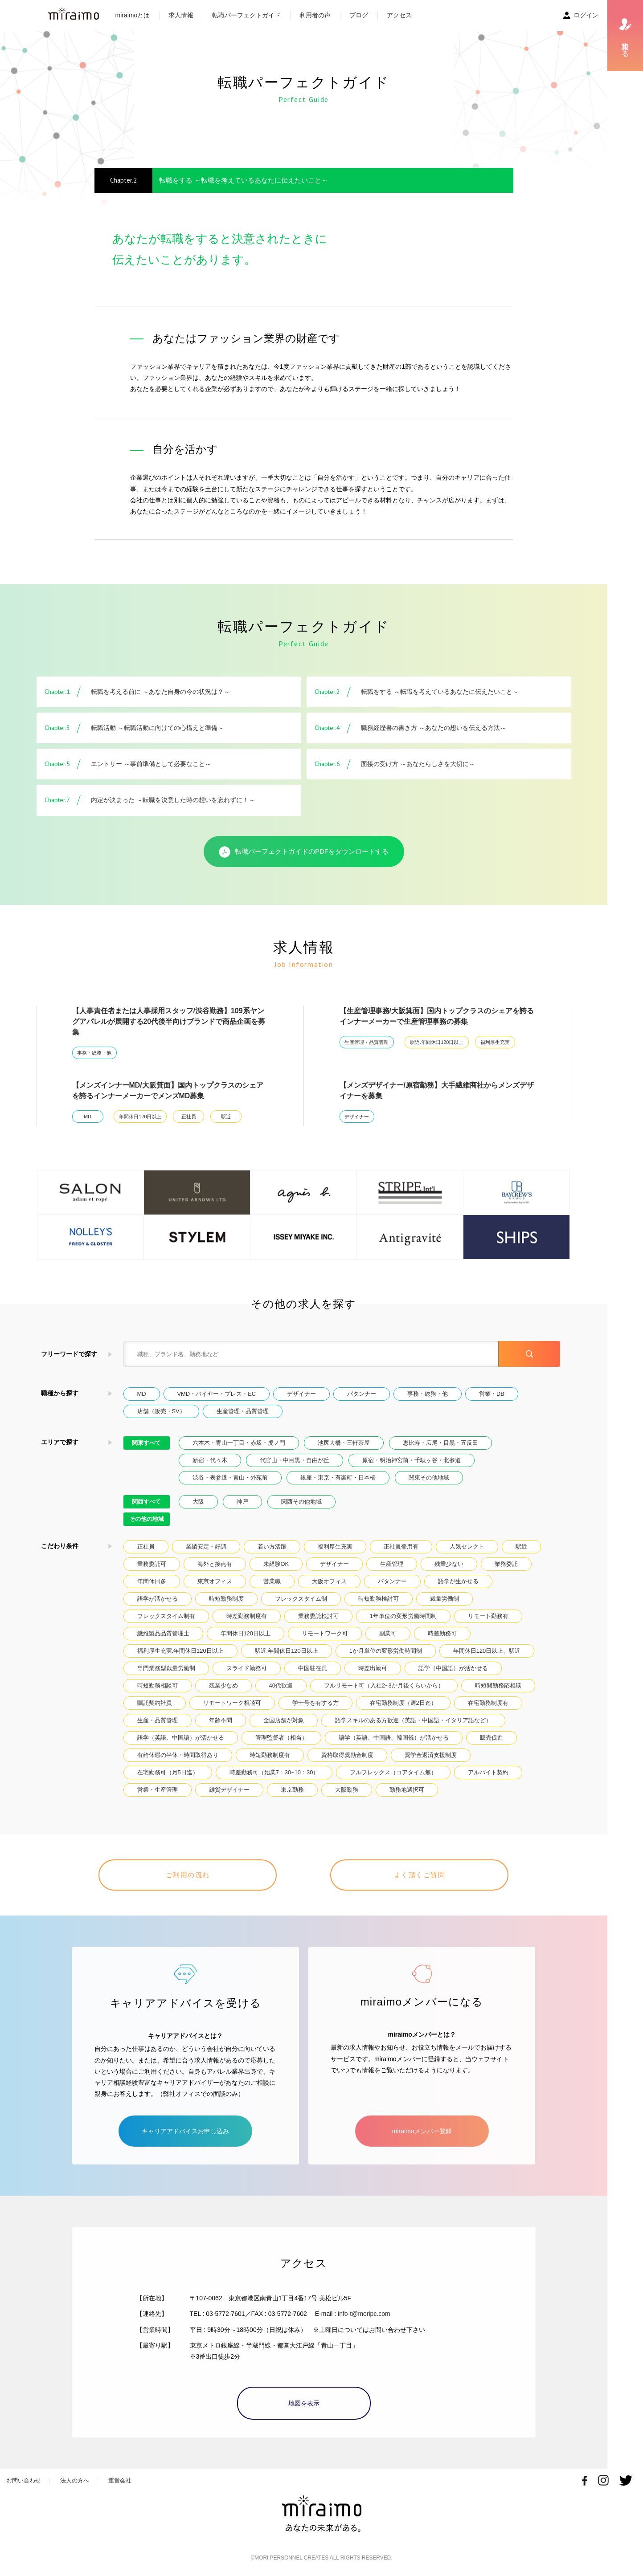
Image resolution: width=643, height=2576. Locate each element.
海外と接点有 (214, 1564)
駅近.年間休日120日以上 (436, 1042)
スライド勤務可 (246, 1668)
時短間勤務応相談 (498, 1685)
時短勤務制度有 (270, 1755)
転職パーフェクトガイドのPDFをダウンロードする (304, 852)
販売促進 (491, 1737)
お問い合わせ (23, 2480)
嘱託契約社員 (154, 1703)
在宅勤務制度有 (488, 1703)
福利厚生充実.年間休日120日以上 (180, 1650)
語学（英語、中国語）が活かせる (180, 1737)
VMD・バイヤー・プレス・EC (216, 1393)
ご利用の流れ (188, 1875)
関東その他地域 (429, 1477)
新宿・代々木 (209, 1460)
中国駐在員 (312, 1668)
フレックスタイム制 (301, 1598)
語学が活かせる (157, 1598)
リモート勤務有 (488, 1616)
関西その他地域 (301, 1501)
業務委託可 (151, 1564)
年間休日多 (151, 1581)
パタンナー (361, 1393)
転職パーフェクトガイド (246, 15)
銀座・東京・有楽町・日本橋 (338, 1477)
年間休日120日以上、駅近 (486, 1650)
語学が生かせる (458, 1581)
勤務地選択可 (406, 1789)
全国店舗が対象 (283, 1720)
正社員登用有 (401, 1546)
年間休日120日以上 (140, 1116)
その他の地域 (146, 1519)
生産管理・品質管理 (366, 1042)
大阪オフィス (329, 1581)
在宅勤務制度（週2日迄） (403, 1703)
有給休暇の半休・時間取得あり (177, 1755)
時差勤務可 (442, 1633)
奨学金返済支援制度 (431, 1755)
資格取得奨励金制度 (347, 1755)
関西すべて (146, 1501)
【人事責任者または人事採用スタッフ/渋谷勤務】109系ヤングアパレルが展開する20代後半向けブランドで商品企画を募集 (169, 1021)
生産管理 (391, 1564)
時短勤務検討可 (378, 1598)
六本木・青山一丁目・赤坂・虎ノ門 (238, 1442)
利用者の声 (315, 15)
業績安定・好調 (206, 1546)
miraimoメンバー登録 (422, 2131)
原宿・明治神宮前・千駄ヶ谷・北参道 (411, 1460)
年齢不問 (220, 1720)
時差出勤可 (372, 1668)
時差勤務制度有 (246, 1616)
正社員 (188, 1116)
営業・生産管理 (157, 1789)
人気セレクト (467, 1546)
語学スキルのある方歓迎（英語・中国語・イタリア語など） (413, 1720)
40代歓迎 (281, 1685)
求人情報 (180, 15)
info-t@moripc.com (364, 2313)
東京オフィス (214, 1581)
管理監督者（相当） (281, 1737)
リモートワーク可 (325, 1633)
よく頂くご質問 (420, 1875)
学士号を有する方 (315, 1703)
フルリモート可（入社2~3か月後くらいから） (384, 1685)
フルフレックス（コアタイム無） (393, 1772)
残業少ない (448, 1564)
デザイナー (356, 1116)
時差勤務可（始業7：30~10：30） (274, 1772)
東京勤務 (292, 1789)
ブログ (358, 15)
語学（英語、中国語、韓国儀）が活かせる (394, 1737)
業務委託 (506, 1564)
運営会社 (119, 2480)
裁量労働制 (444, 1598)
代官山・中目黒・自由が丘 (294, 1460)
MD (87, 1116)
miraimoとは (132, 15)
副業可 (388, 1633)
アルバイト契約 (488, 1772)
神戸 (242, 1501)
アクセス (399, 15)
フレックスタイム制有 (166, 1616)
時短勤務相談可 (157, 1685)
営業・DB (491, 1393)
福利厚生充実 (495, 1042)
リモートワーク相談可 (232, 1703)
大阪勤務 (346, 1789)
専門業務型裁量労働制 (166, 1668)
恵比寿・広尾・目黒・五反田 (440, 1442)
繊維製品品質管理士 (163, 1633)
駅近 (226, 1116)
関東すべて (146, 1442)
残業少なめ (223, 1685)
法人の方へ (74, 2480)
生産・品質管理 (157, 1720)
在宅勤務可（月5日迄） (167, 1772)
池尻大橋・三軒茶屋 (344, 1442)
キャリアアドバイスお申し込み (185, 2131)
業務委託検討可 (318, 1616)
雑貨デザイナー (229, 1789)
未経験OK (276, 1564)
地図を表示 (303, 2403)
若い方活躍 (272, 1546)
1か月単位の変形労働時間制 (385, 1650)
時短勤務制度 (226, 1598)
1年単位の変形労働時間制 (403, 1616)
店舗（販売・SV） (161, 1411)
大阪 (198, 1501)
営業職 (272, 1581)
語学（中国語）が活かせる (453, 1668)
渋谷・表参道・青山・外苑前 (230, 1477)
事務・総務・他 (94, 1053)
